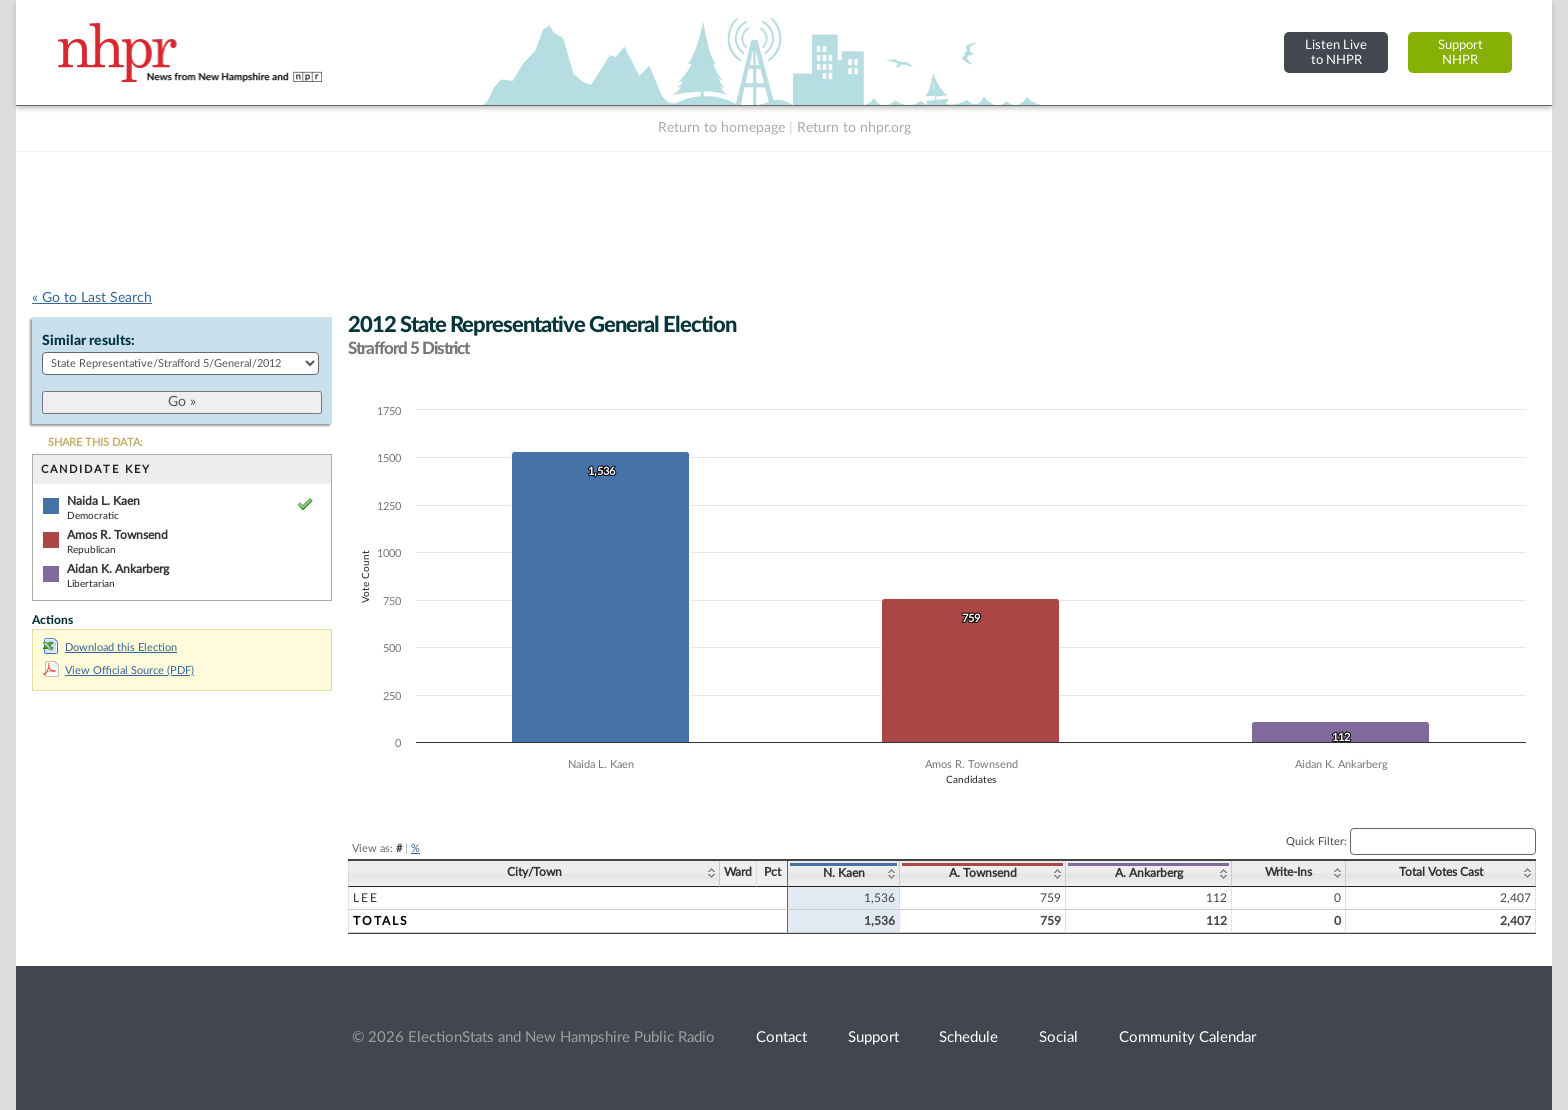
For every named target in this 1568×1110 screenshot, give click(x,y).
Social (1058, 1037)
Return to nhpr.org (854, 128)
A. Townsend (983, 873)
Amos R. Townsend (117, 535)
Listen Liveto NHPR (1336, 52)
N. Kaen (844, 873)
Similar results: (88, 341)
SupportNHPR (1460, 52)
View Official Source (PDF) (118, 670)
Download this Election (110, 647)
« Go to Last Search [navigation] (92, 298)
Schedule (968, 1037)
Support (873, 1037)
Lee (366, 898)
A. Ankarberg (1149, 873)
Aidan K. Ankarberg (118, 569)
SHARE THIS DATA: (95, 442)
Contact (781, 1037)
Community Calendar (1187, 1037)
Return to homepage (721, 128)
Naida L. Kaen (103, 501)
